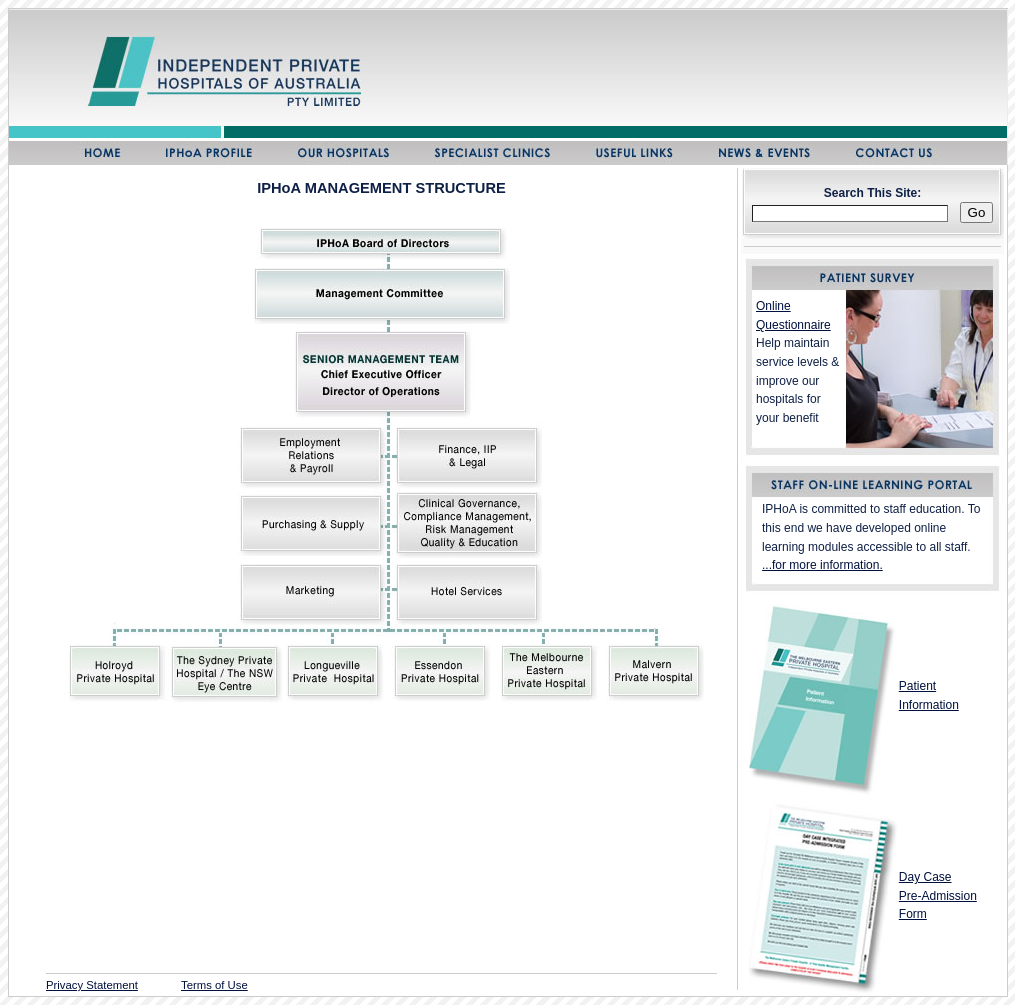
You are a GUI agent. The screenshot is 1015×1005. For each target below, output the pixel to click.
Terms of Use (214, 985)
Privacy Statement (92, 985)
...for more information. (822, 565)
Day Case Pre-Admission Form (938, 895)
